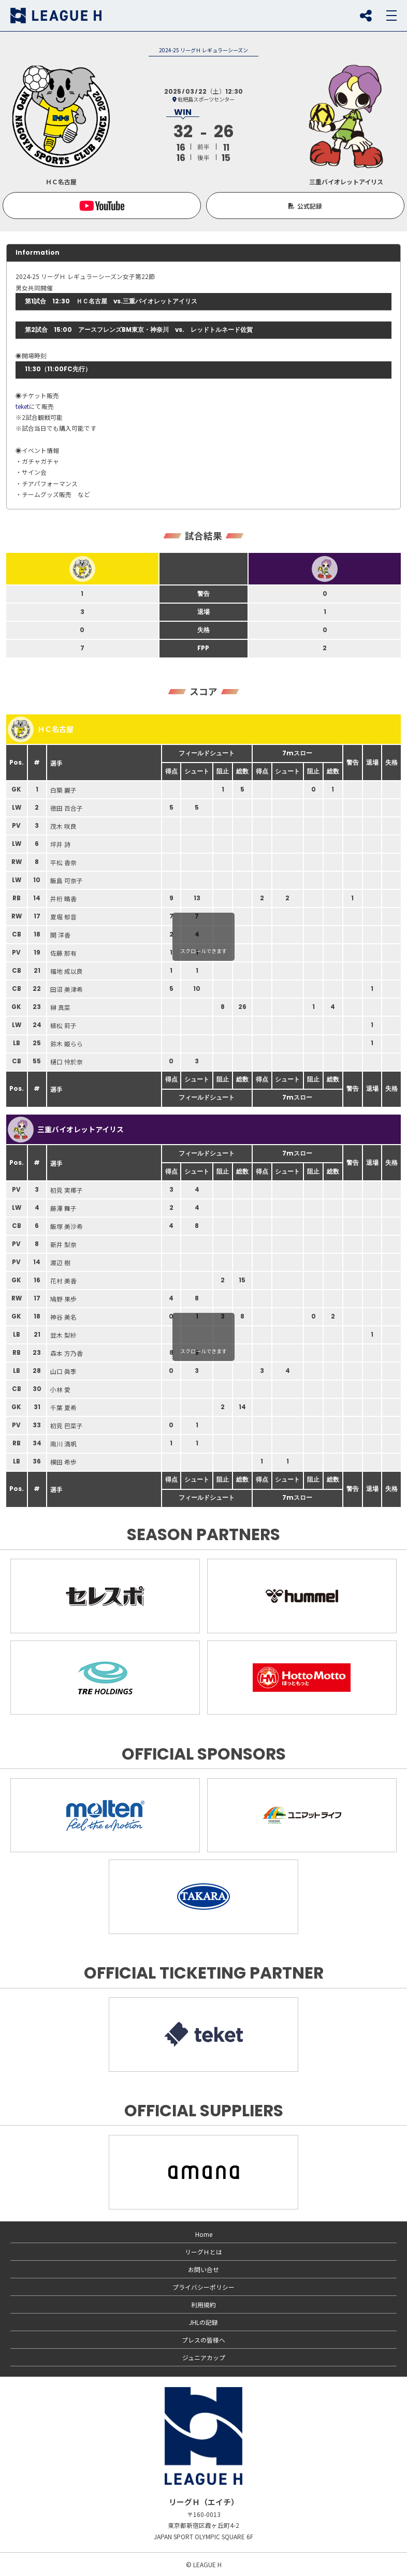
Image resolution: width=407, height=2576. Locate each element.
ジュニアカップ (203, 2357)
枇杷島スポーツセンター (206, 99)
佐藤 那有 (63, 952)
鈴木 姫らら (66, 1043)
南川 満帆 (63, 1443)
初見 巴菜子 (66, 1425)
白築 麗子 (63, 789)
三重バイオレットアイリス (66, 1130)
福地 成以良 (66, 971)
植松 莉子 (63, 1025)
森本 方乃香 (66, 1353)
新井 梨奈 (63, 1244)
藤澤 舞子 (63, 1208)
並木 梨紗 (63, 1334)
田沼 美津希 (66, 989)
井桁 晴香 (63, 898)
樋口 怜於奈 (66, 1061)
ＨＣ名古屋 (41, 729)
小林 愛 (60, 1389)
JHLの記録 (203, 2322)
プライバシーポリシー (203, 2286)
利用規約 (203, 2304)
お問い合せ (203, 2269)
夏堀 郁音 (63, 916)
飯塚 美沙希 (66, 1226)
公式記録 (309, 205)
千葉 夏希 (63, 1407)
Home (203, 2234)
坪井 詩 (60, 844)
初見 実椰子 (66, 1189)
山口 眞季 (63, 1371)
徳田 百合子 (66, 807)
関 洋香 (60, 934)
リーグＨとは (203, 2251)
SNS (365, 15)
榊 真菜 (60, 1007)
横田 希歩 (63, 1461)
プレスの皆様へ (203, 2339)
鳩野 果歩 (63, 1298)
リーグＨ (55, 15)
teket (22, 406)
